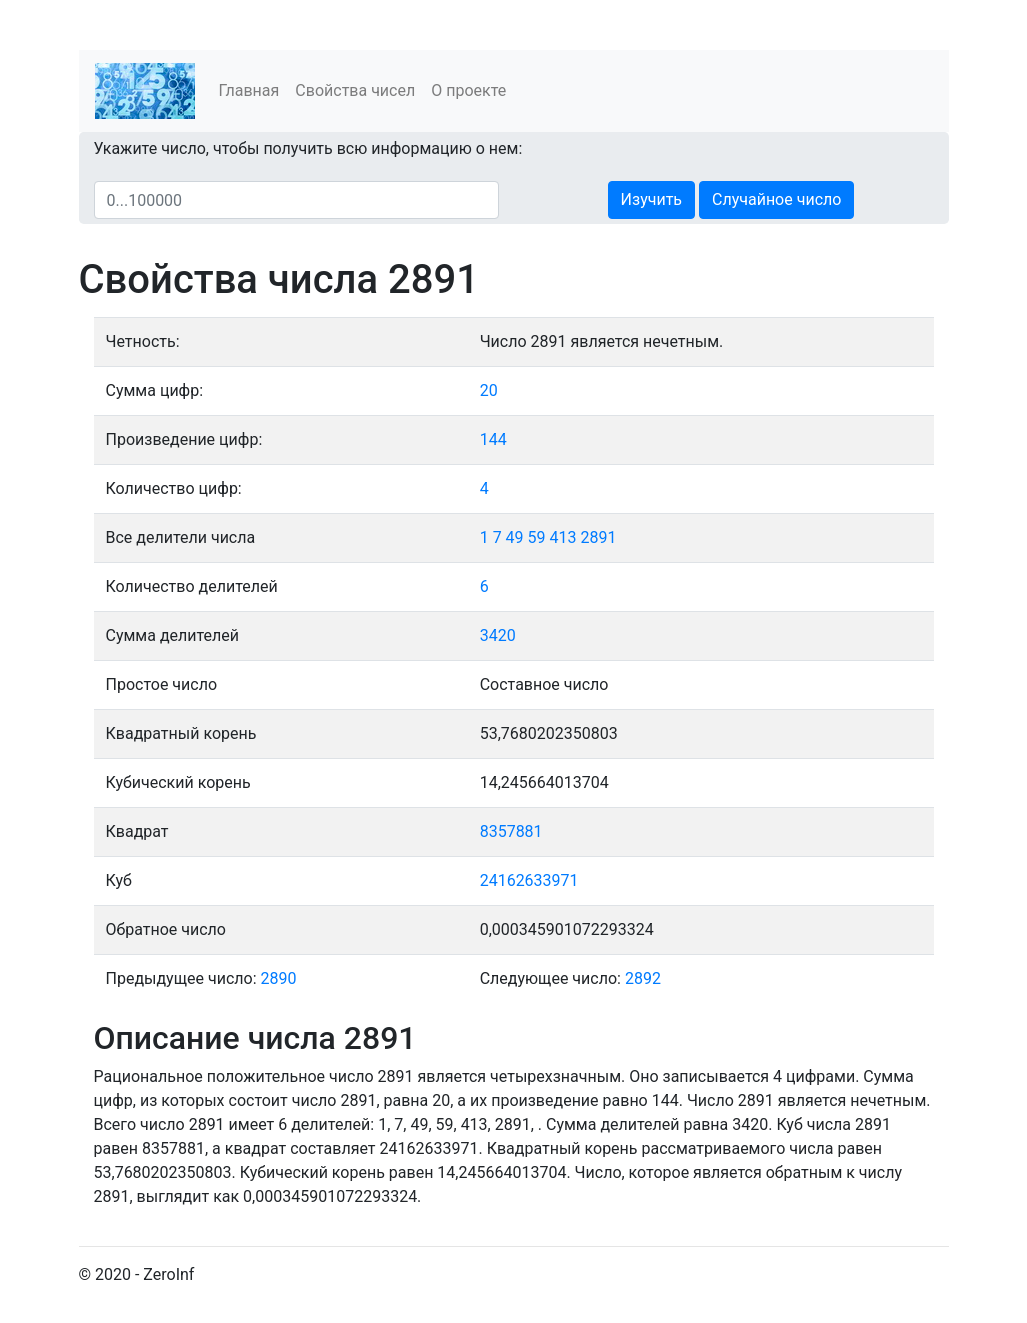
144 (493, 439)
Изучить (651, 199)
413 (563, 537)
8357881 (511, 831)
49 (515, 537)
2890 (279, 978)
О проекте (468, 90)
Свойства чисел (355, 90)
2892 (643, 978)
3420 (498, 635)
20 (489, 390)
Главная (249, 90)
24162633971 (529, 880)
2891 (598, 537)
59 (537, 537)
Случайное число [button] (776, 199)
